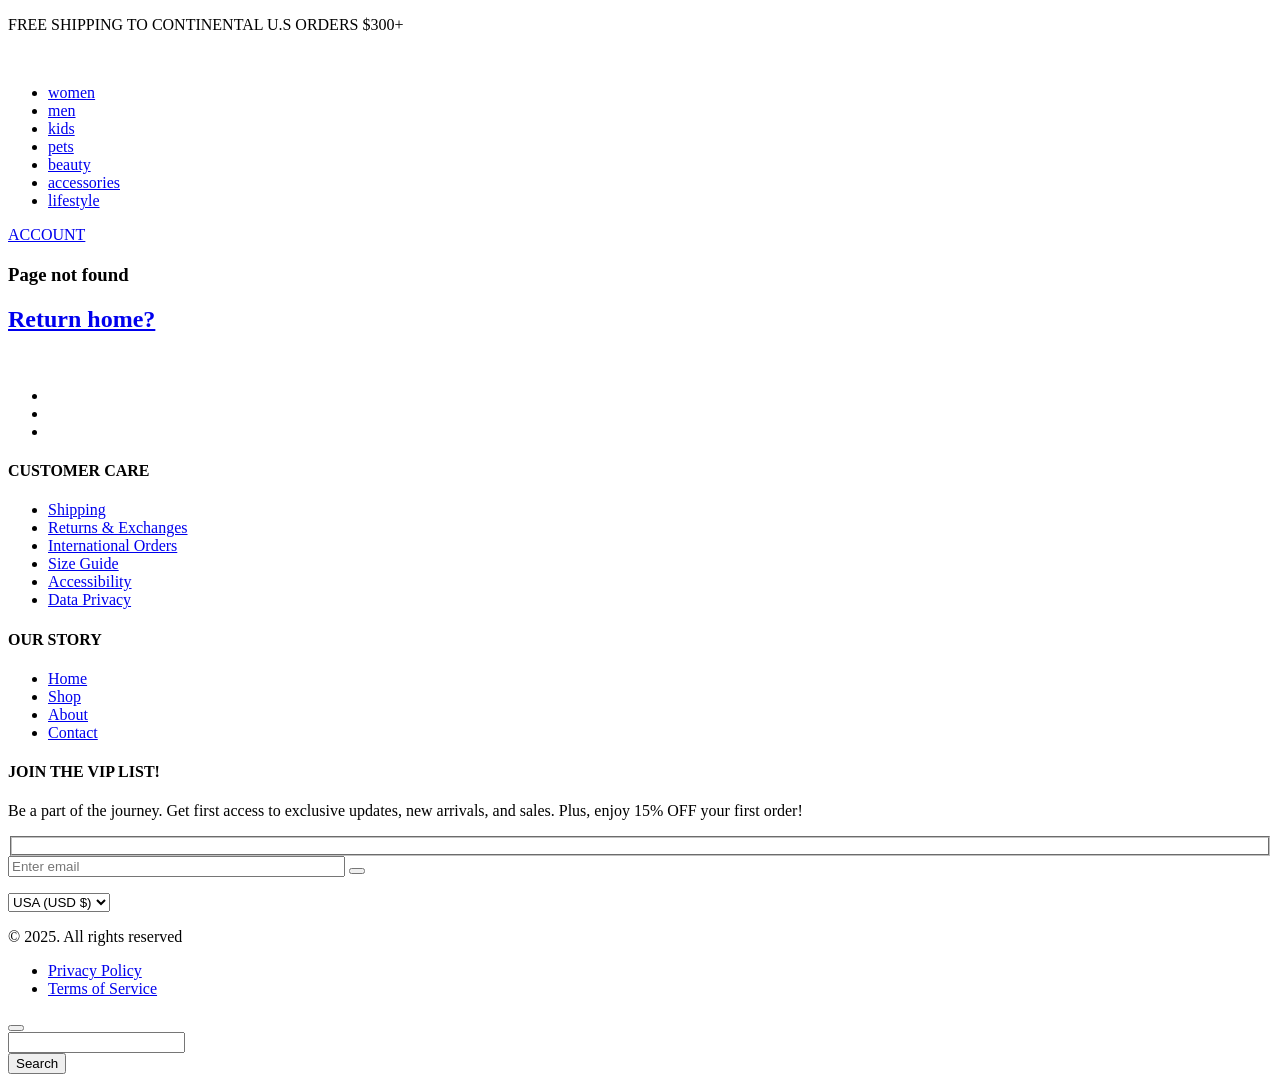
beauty (69, 164)
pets (61, 146)
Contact (73, 732)
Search (37, 1063)
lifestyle (74, 200)
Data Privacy (89, 599)
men (62, 110)
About (68, 714)
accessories (84, 182)
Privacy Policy (95, 970)
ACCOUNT (46, 234)
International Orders (112, 545)
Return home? (81, 319)
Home (67, 678)
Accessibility (90, 581)
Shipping (77, 509)
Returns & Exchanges (118, 527)
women (71, 92)
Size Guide (83, 563)
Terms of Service (102, 988)
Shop (64, 696)
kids (61, 128)
